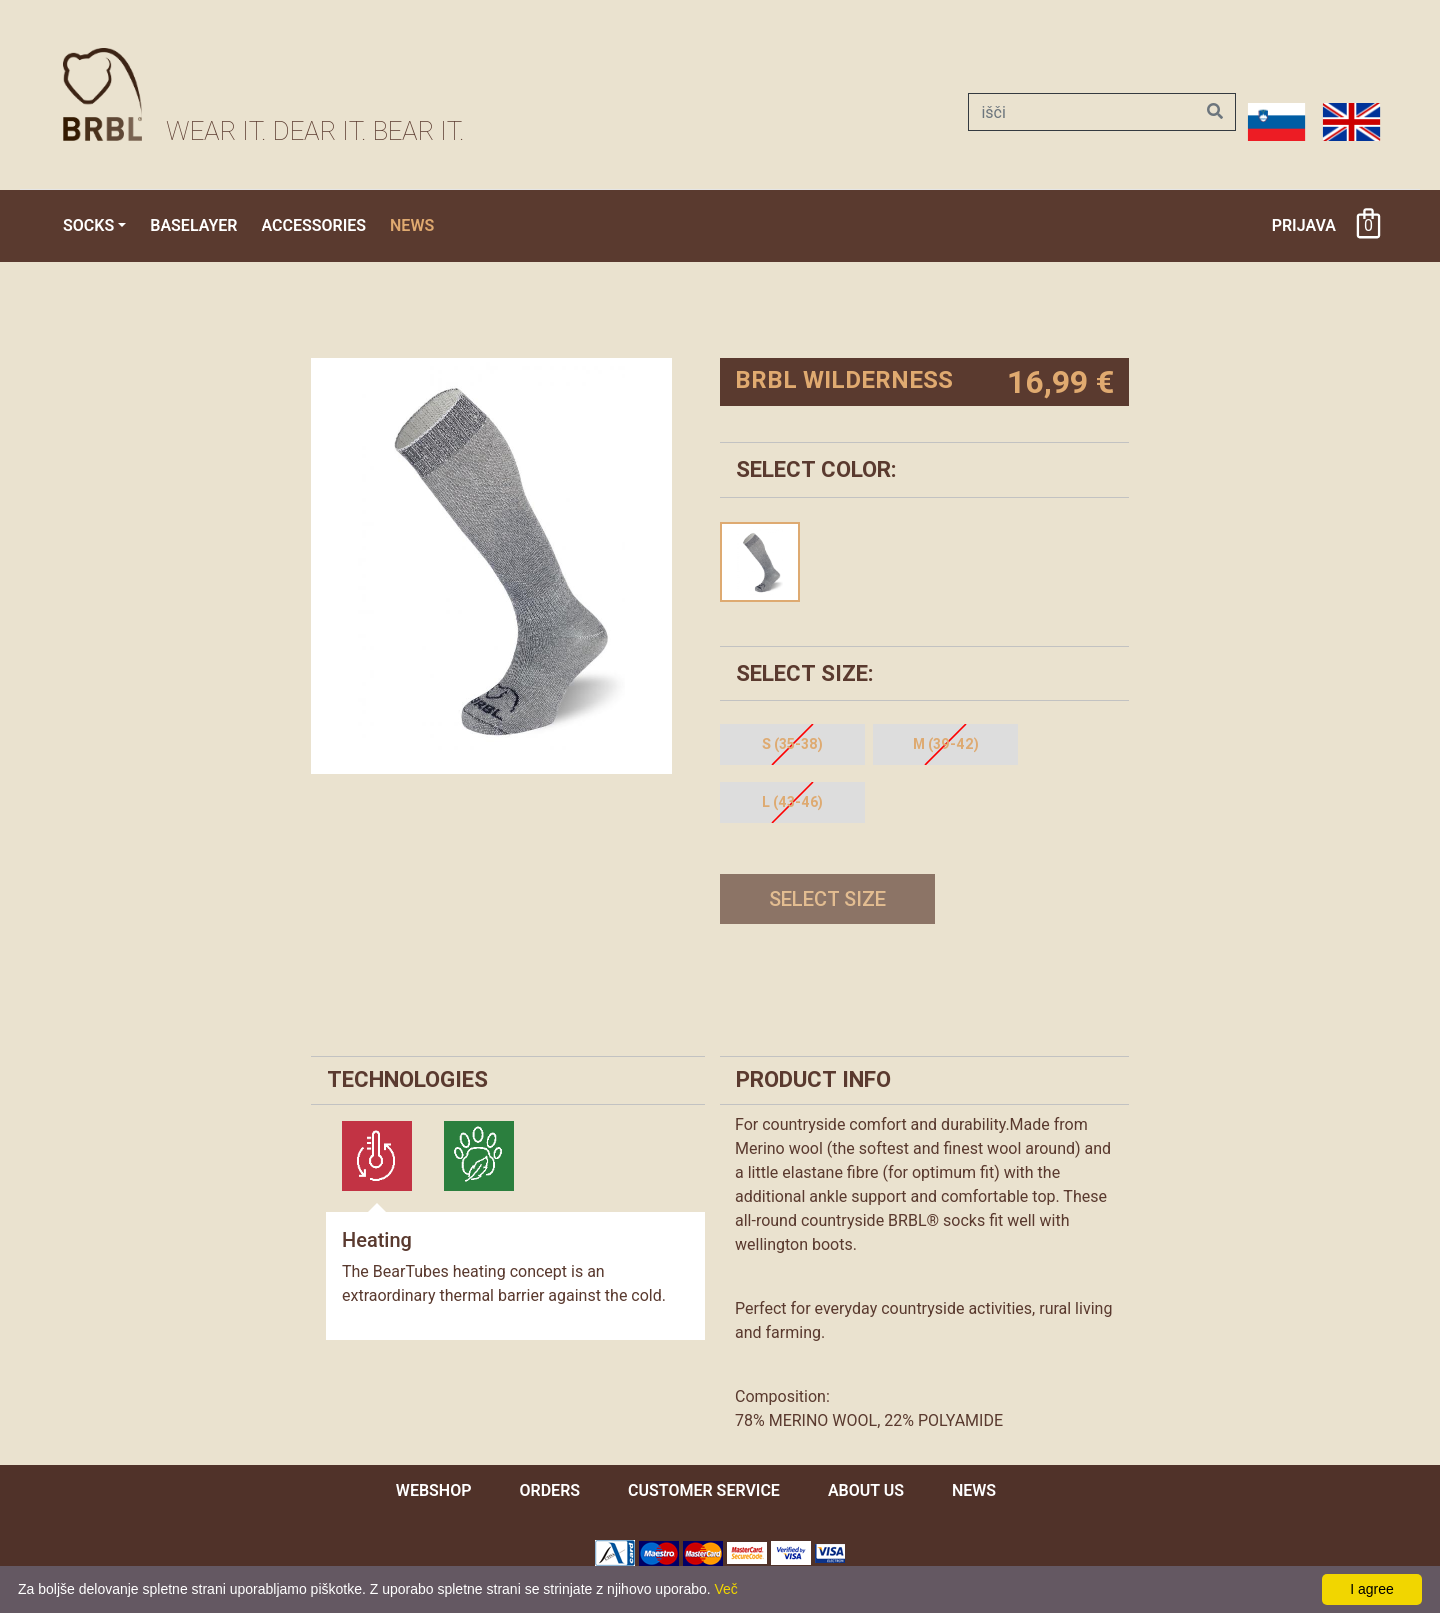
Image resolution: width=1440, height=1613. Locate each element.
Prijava (1304, 225)
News (412, 225)
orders (549, 1490)
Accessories (313, 225)
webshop (434, 1490)
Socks (88, 225)
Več (726, 1589)
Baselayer (193, 225)
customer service (704, 1490)
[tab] (377, 1156)
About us (866, 1490)
